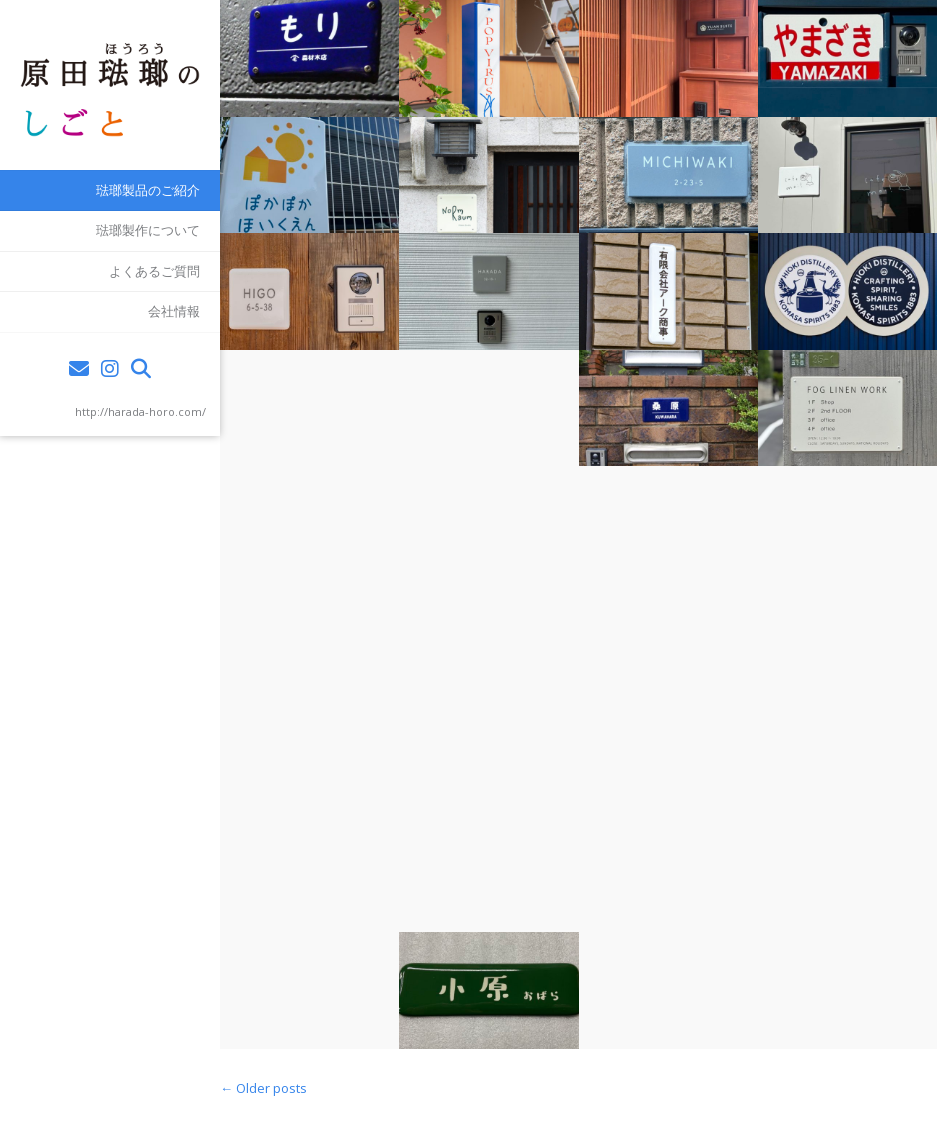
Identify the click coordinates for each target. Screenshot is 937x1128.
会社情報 (174, 311)
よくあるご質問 (154, 271)
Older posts (263, 1088)
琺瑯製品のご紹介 (148, 190)
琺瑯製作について (148, 230)
